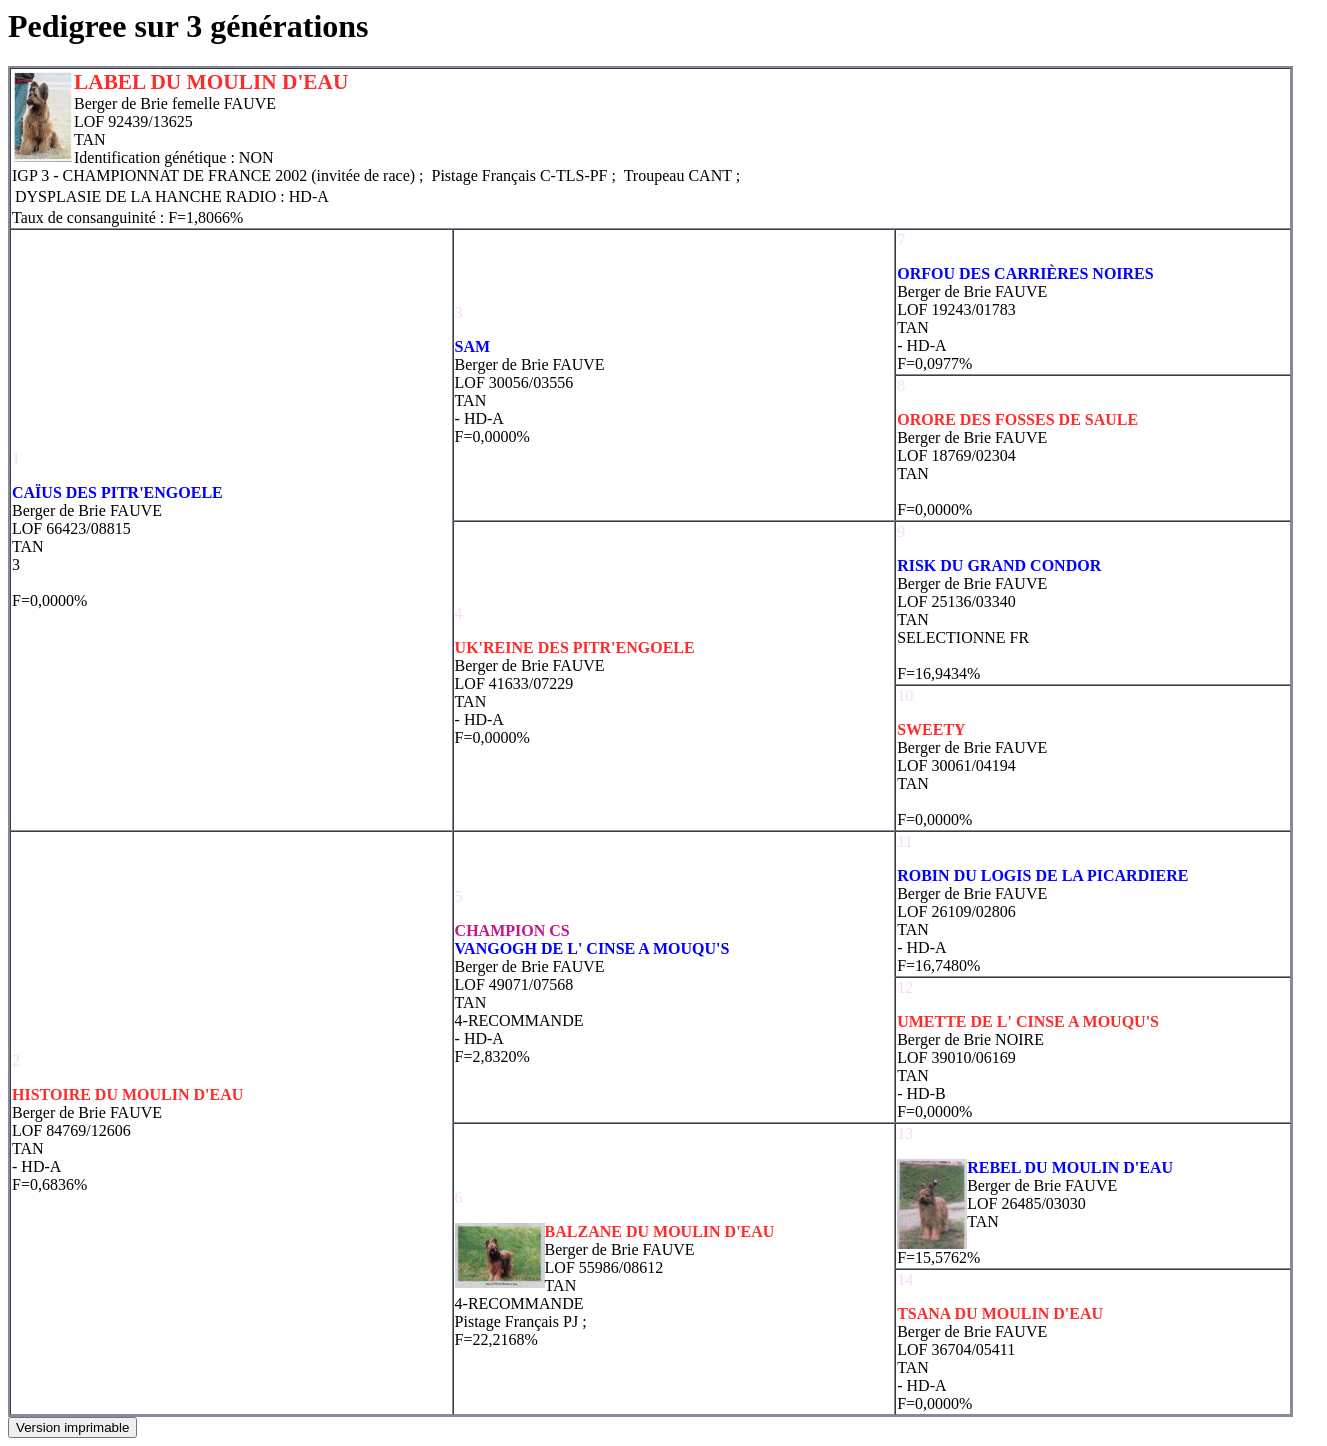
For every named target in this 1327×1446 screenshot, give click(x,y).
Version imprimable (72, 1427)
